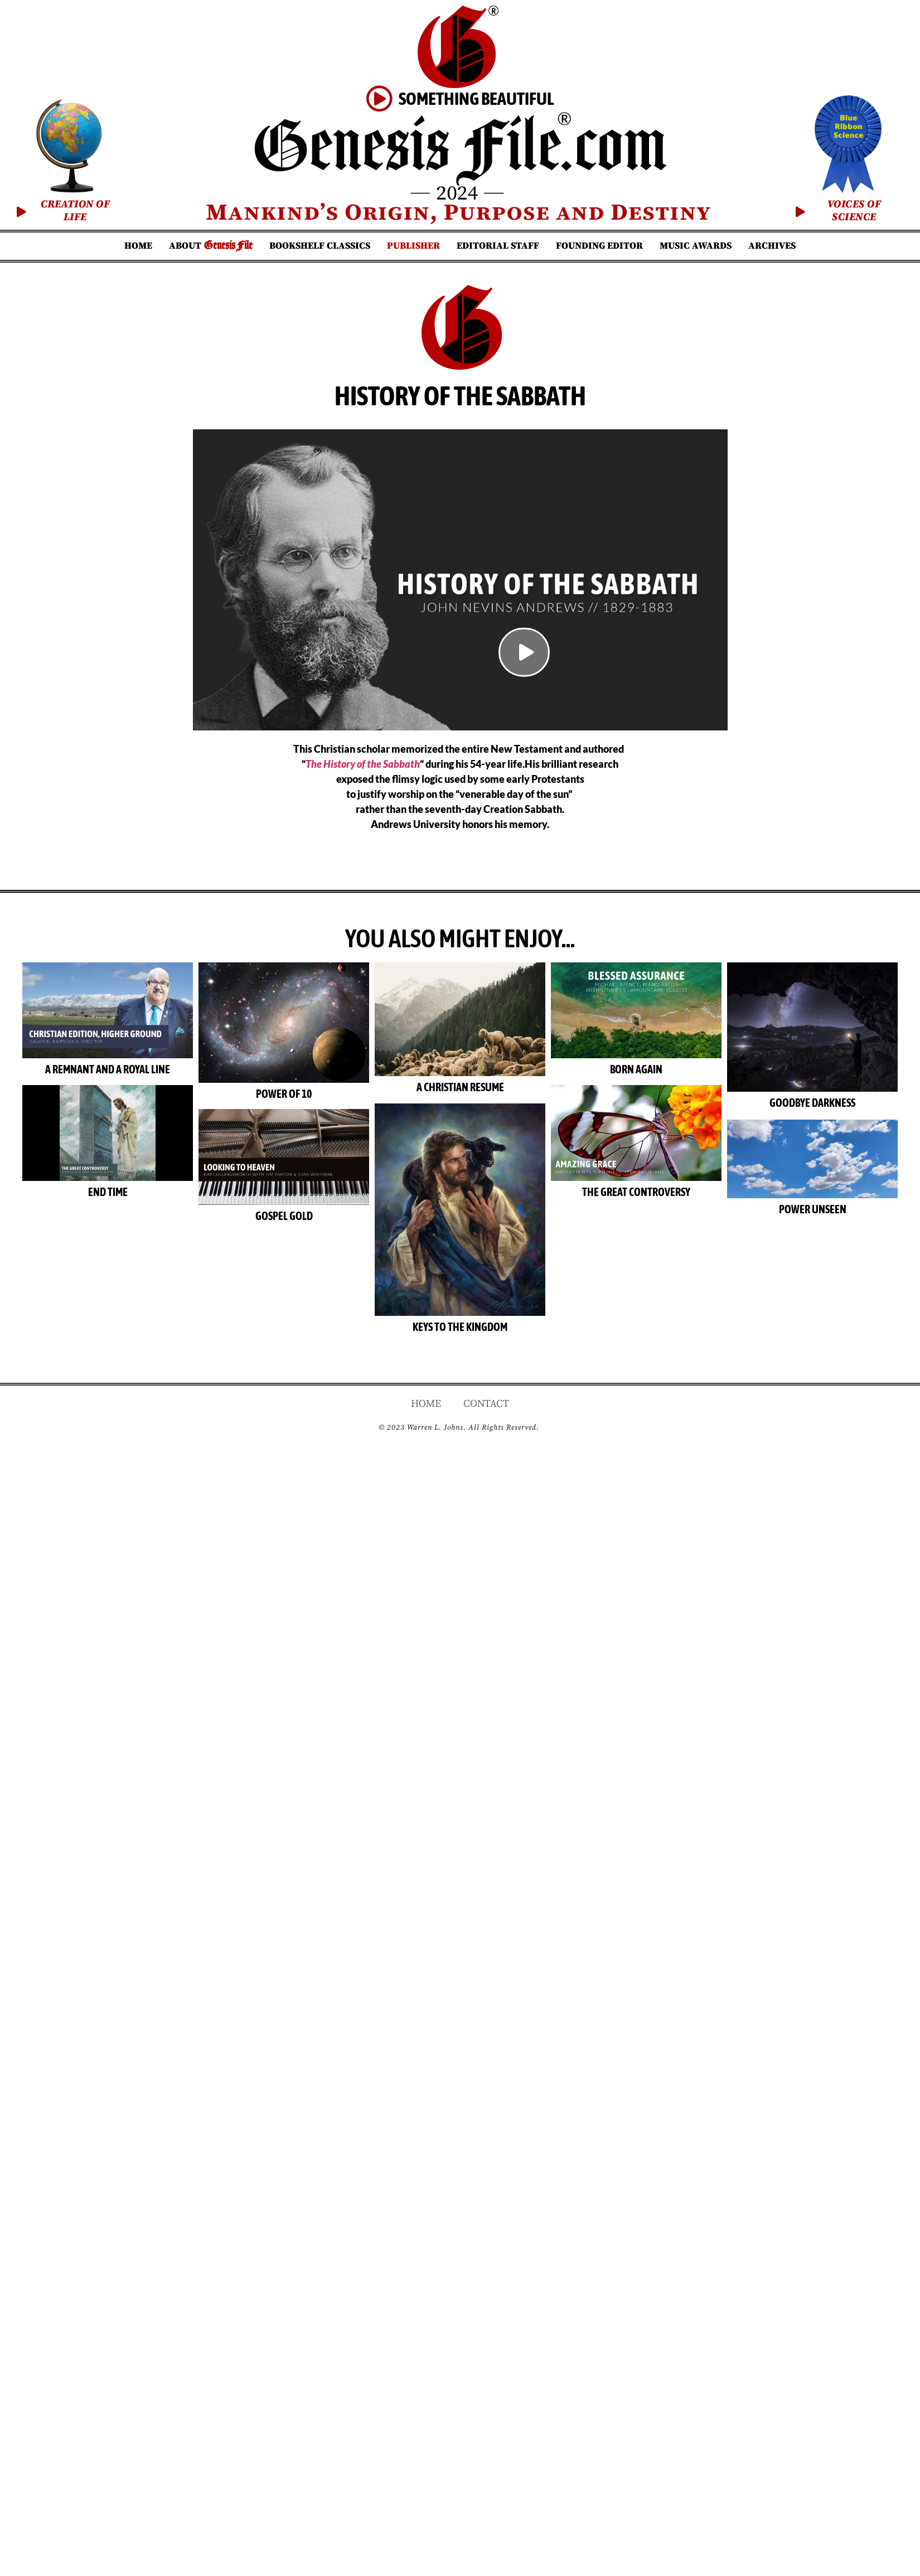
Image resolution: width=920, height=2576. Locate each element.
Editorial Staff (498, 246)
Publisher (413, 246)
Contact (486, 1379)
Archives (772, 246)
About (211, 246)
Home (138, 246)
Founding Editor (599, 246)
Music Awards (696, 246)
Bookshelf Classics (319, 246)
